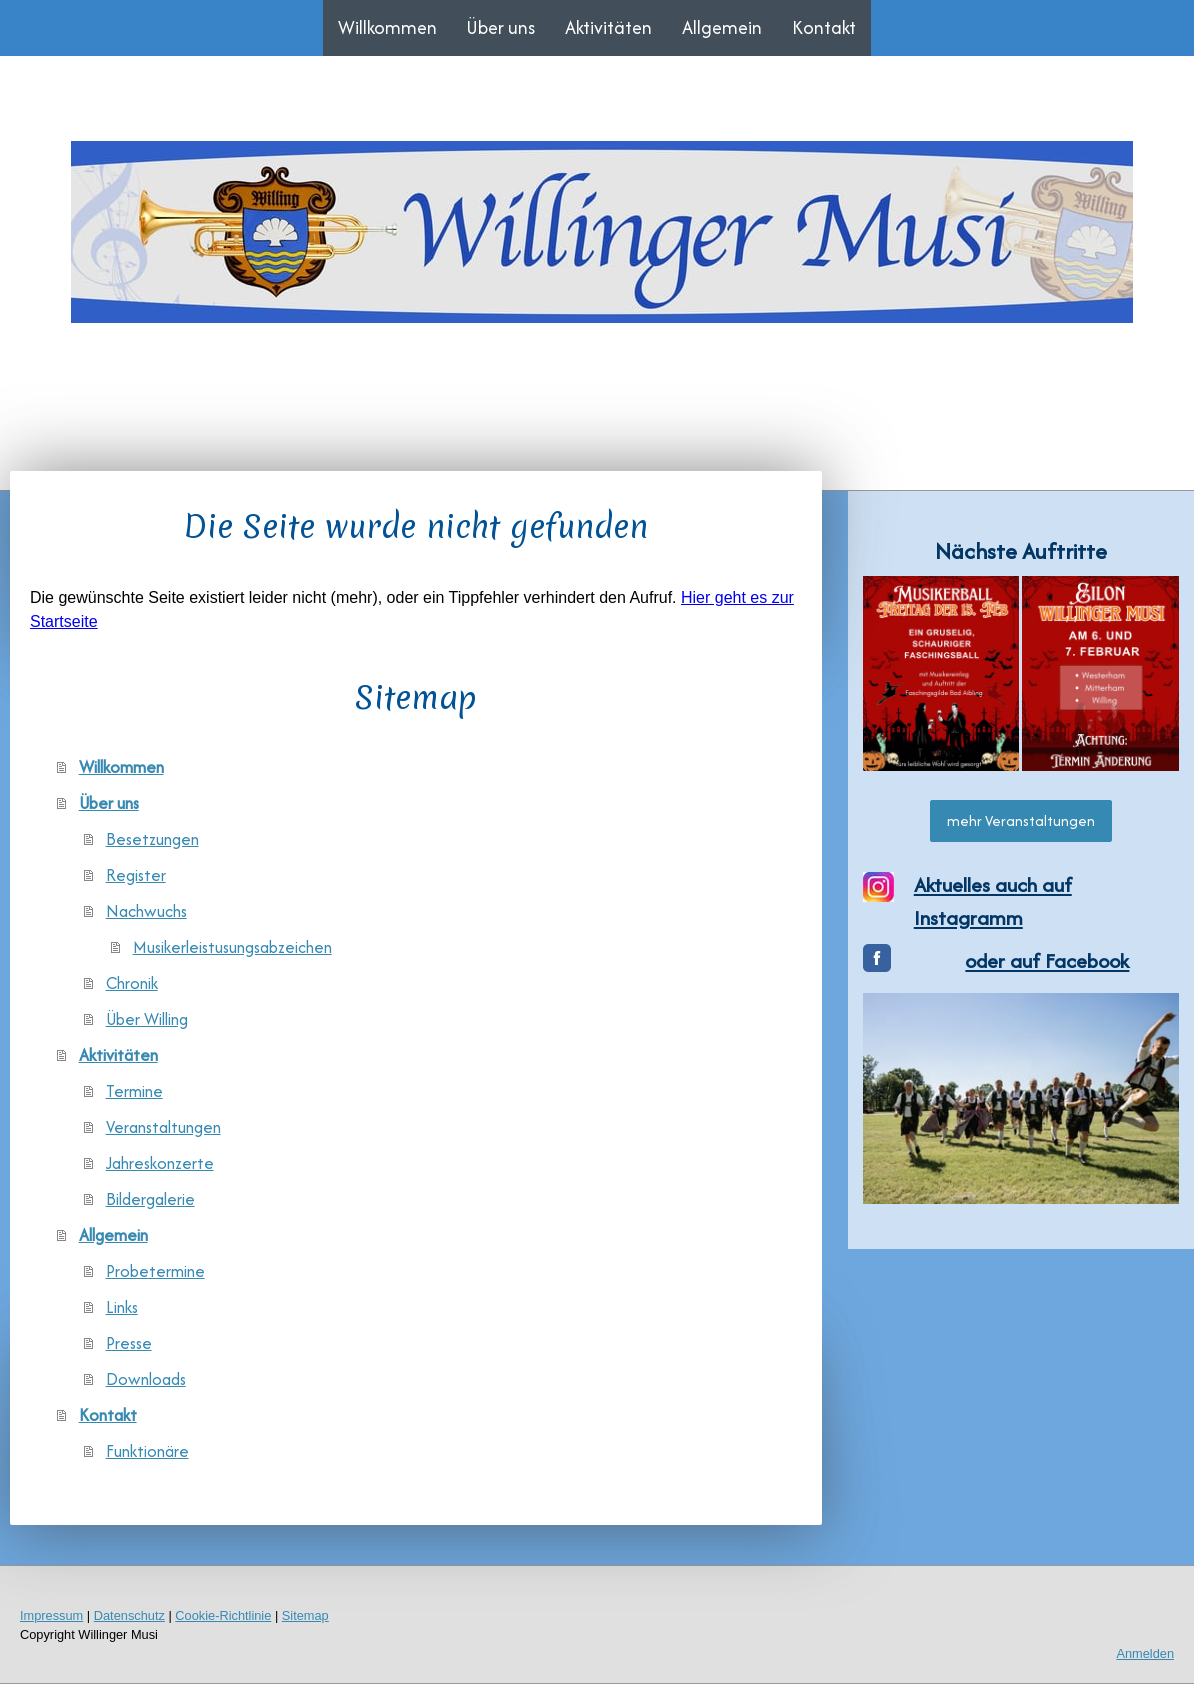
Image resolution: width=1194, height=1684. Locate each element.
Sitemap (305, 1615)
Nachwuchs (146, 911)
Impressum (51, 1615)
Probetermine (155, 1271)
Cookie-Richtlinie (223, 1615)
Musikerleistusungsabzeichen (232, 947)
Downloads (146, 1379)
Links (122, 1307)
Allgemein (722, 27)
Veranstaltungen (163, 1127)
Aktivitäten (608, 27)
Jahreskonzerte (160, 1163)
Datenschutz (129, 1615)
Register (136, 875)
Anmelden (1145, 1653)
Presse (129, 1343)
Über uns (501, 27)
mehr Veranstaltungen (1021, 820)
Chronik (132, 983)
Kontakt (824, 27)
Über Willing (147, 1019)
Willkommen (387, 27)
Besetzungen (152, 839)
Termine (134, 1091)
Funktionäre (147, 1451)
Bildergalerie (150, 1199)
